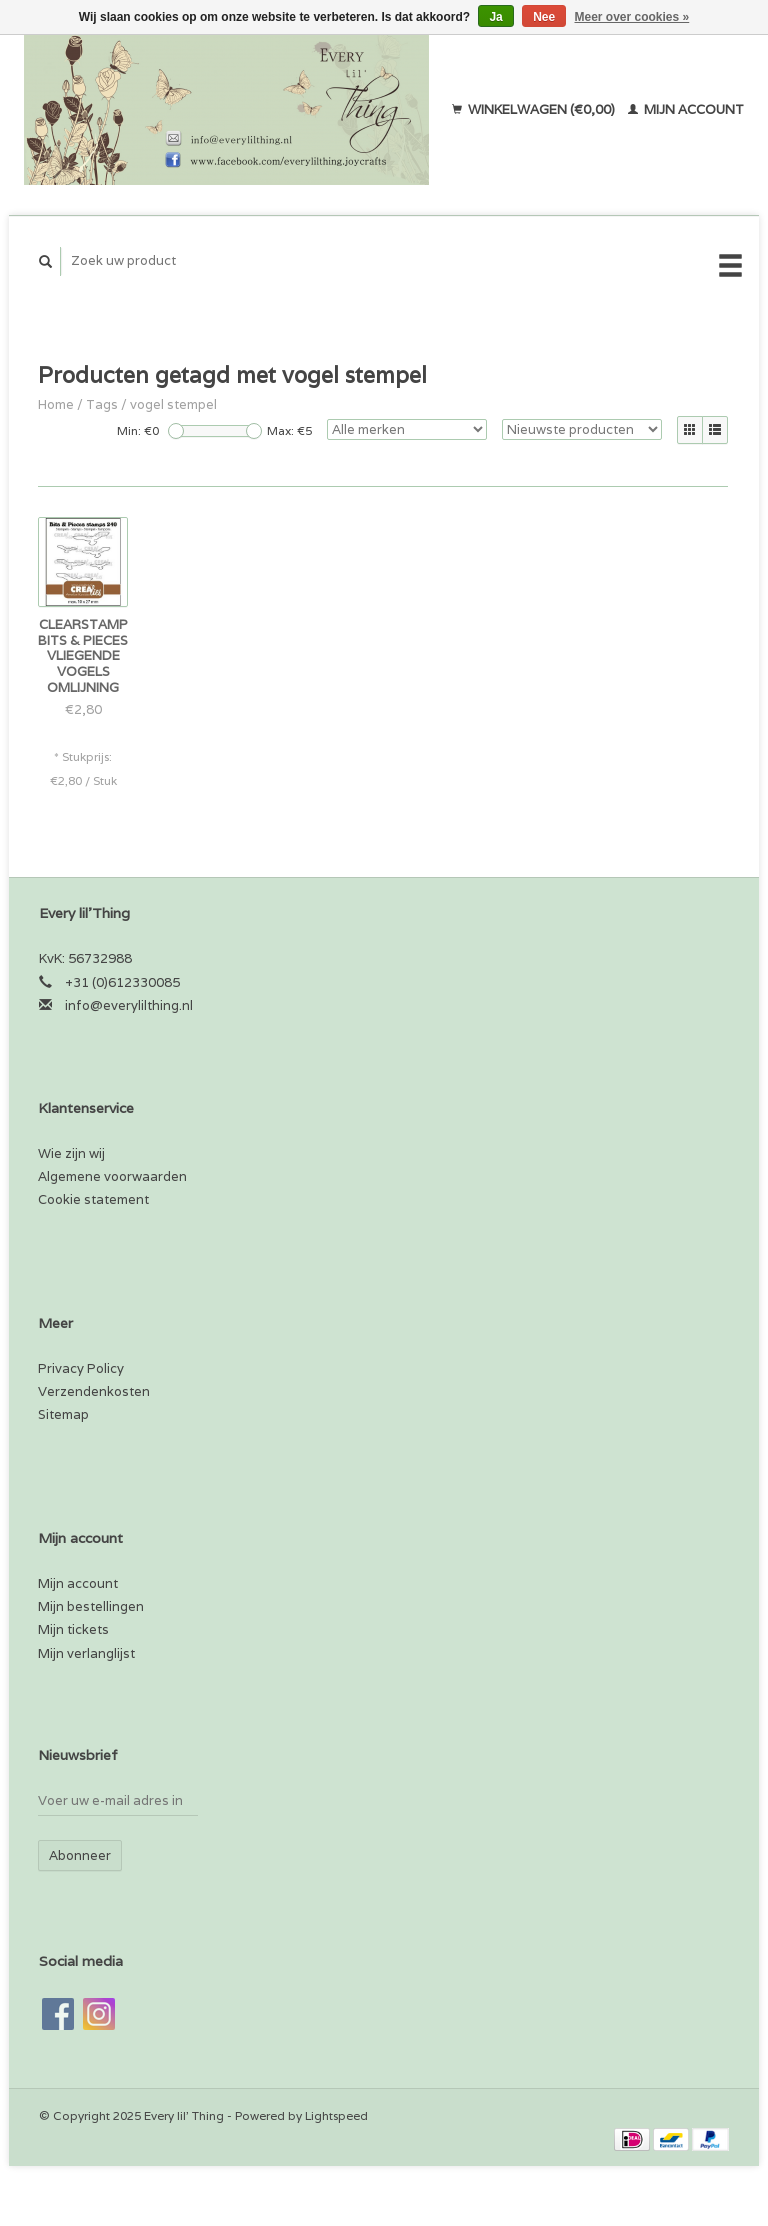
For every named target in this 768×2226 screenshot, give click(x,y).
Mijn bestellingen (91, 1606)
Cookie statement (93, 1199)
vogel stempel (173, 404)
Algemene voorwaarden (112, 1176)
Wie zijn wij (71, 1153)
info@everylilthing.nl (129, 1005)
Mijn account (686, 109)
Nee (544, 17)
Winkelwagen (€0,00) (535, 109)
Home (56, 404)
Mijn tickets (73, 1629)
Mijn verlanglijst (86, 1653)
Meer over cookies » (632, 17)
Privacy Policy (81, 1368)
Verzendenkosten (94, 1391)
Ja (495, 17)
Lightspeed (336, 2115)
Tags (102, 404)
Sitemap (63, 1414)
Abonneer (80, 1855)
